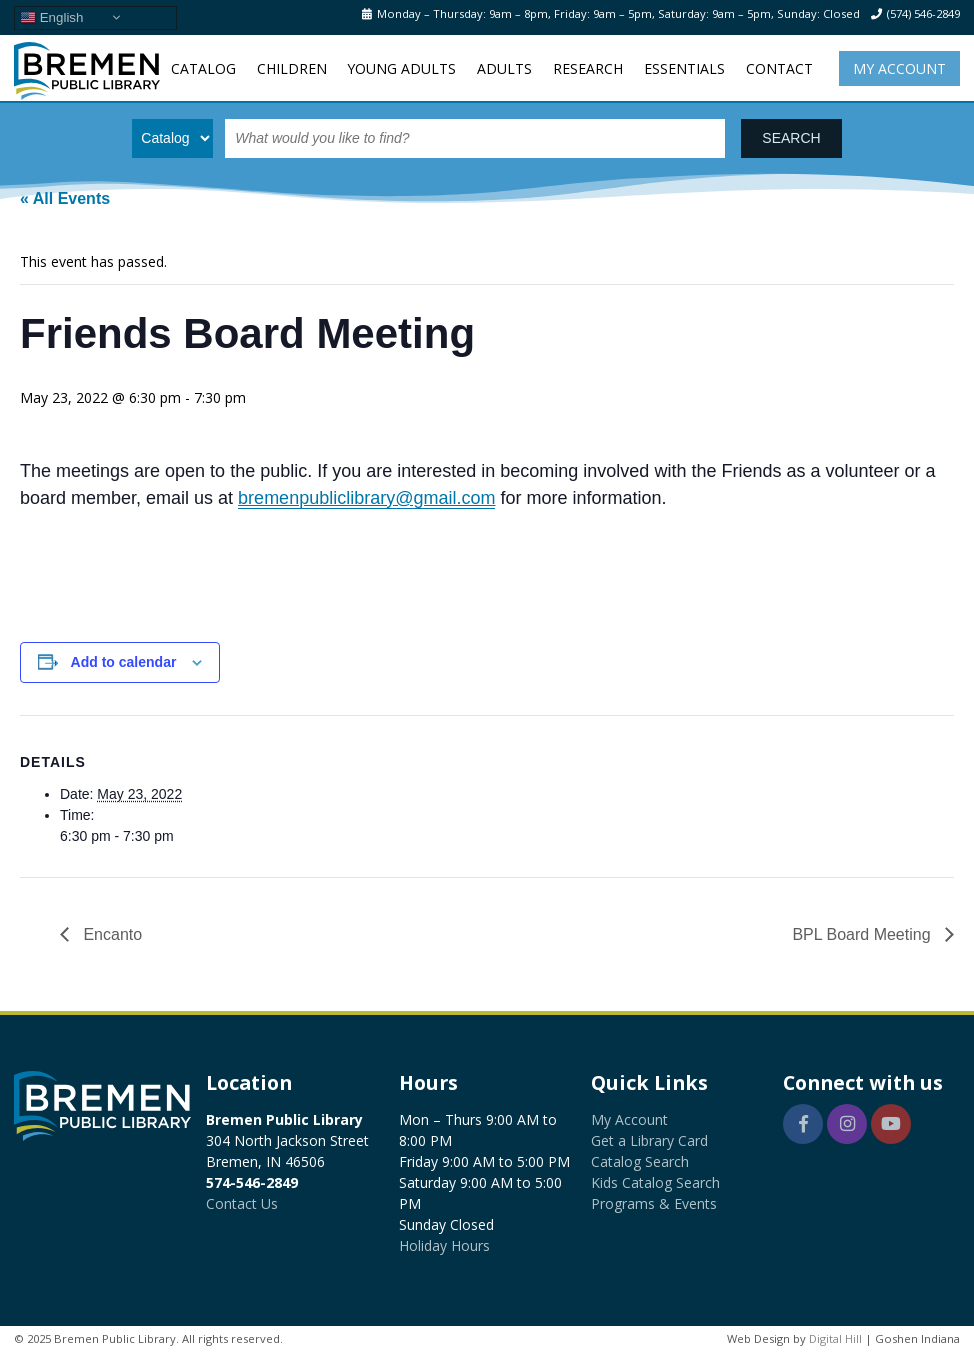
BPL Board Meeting (863, 934)
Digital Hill (835, 1338)
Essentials (684, 68)
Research (588, 68)
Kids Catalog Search (655, 1182)
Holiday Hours (444, 1245)
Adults (504, 68)
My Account (899, 68)
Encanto (110, 934)
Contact (779, 68)
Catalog (203, 68)
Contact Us (242, 1203)
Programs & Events (654, 1203)
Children (292, 68)
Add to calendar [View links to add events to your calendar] (124, 662)
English (51, 17)
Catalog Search (640, 1161)
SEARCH (791, 138)
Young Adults (401, 68)
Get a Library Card (649, 1140)
